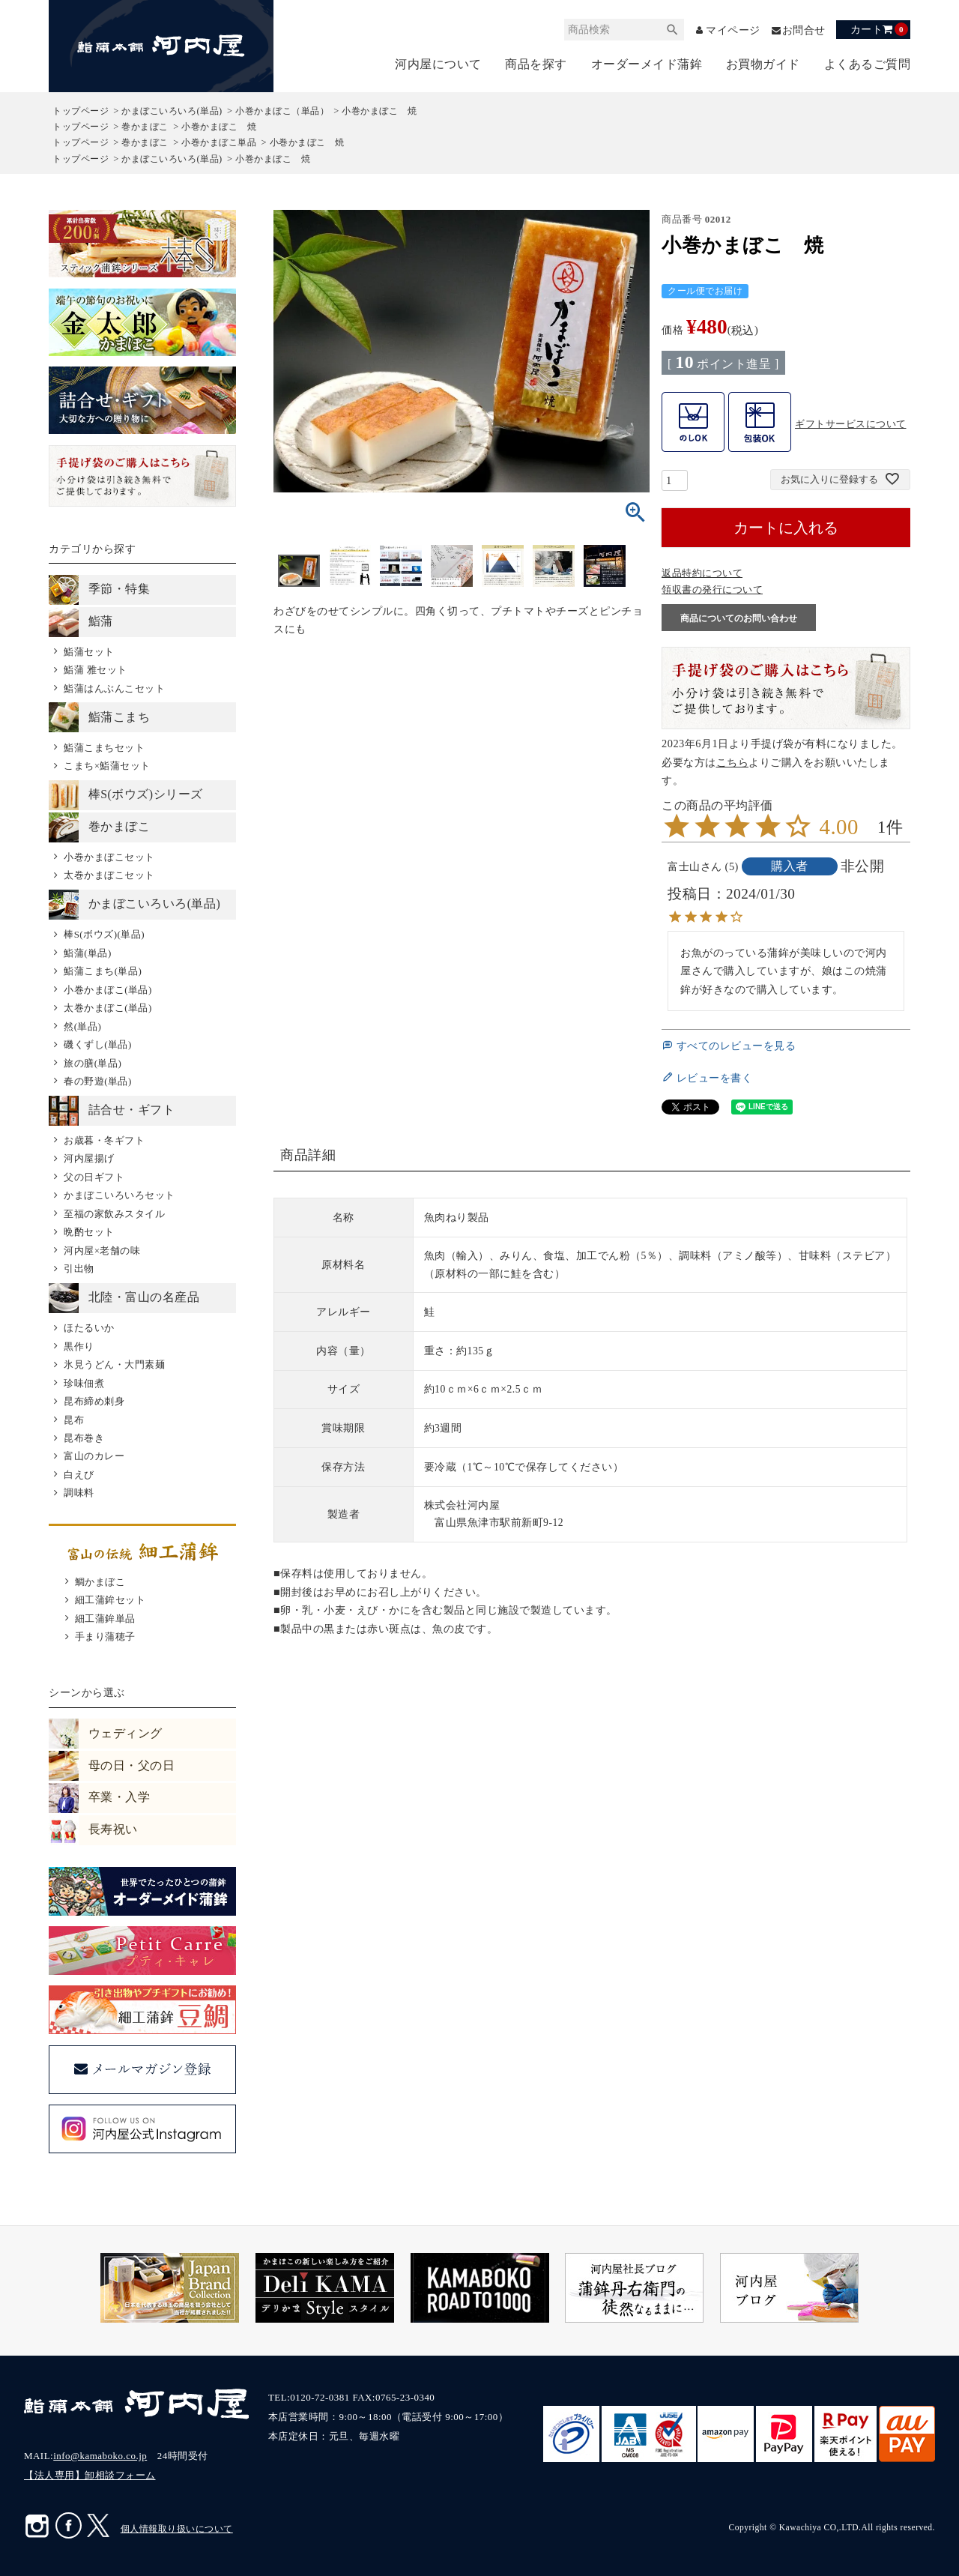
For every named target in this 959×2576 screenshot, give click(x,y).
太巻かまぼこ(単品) (108, 1007)
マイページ (733, 30)
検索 (673, 29)
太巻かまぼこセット (109, 875)
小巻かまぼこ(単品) (108, 989)
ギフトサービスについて (851, 423)
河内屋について (438, 64)
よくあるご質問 (867, 64)
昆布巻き (84, 1438)
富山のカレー (94, 1456)
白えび (79, 1474)
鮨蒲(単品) (88, 953)
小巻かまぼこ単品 (218, 142)
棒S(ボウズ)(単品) (104, 934)
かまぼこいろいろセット (119, 1195)
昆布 (74, 1420)
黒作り (79, 1346)
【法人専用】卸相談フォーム (90, 2475)
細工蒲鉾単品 (105, 1618)
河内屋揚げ (89, 1158)
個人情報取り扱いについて (177, 2529)
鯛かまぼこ (100, 1581)
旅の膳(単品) (92, 1063)
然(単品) (82, 1026)
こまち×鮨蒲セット (107, 765)
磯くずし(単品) (98, 1044)
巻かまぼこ (145, 126)
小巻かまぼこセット (109, 857)
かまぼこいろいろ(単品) (171, 111)
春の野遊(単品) (98, 1081)
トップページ (80, 111)
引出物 (79, 1268)
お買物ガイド (763, 64)
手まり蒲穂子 (105, 1636)
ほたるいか (89, 1327)
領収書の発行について (712, 589)
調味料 (79, 1492)
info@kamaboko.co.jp (100, 2455)
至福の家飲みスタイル (114, 1213)
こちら (732, 762)
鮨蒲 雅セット (95, 669)
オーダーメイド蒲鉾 (647, 64)
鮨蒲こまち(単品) (103, 971)
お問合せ (804, 30)
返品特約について (702, 573)
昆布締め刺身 (94, 1401)
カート (879, 29)
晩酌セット (89, 1231)
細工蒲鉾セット (110, 1599)
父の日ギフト (94, 1177)
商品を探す (536, 64)
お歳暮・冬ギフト (104, 1140)
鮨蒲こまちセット (104, 747)
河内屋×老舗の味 (102, 1250)
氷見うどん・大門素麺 (114, 1364)
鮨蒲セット (89, 651)
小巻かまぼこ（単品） (282, 111)
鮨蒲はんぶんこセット (114, 688)
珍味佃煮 (84, 1383)
